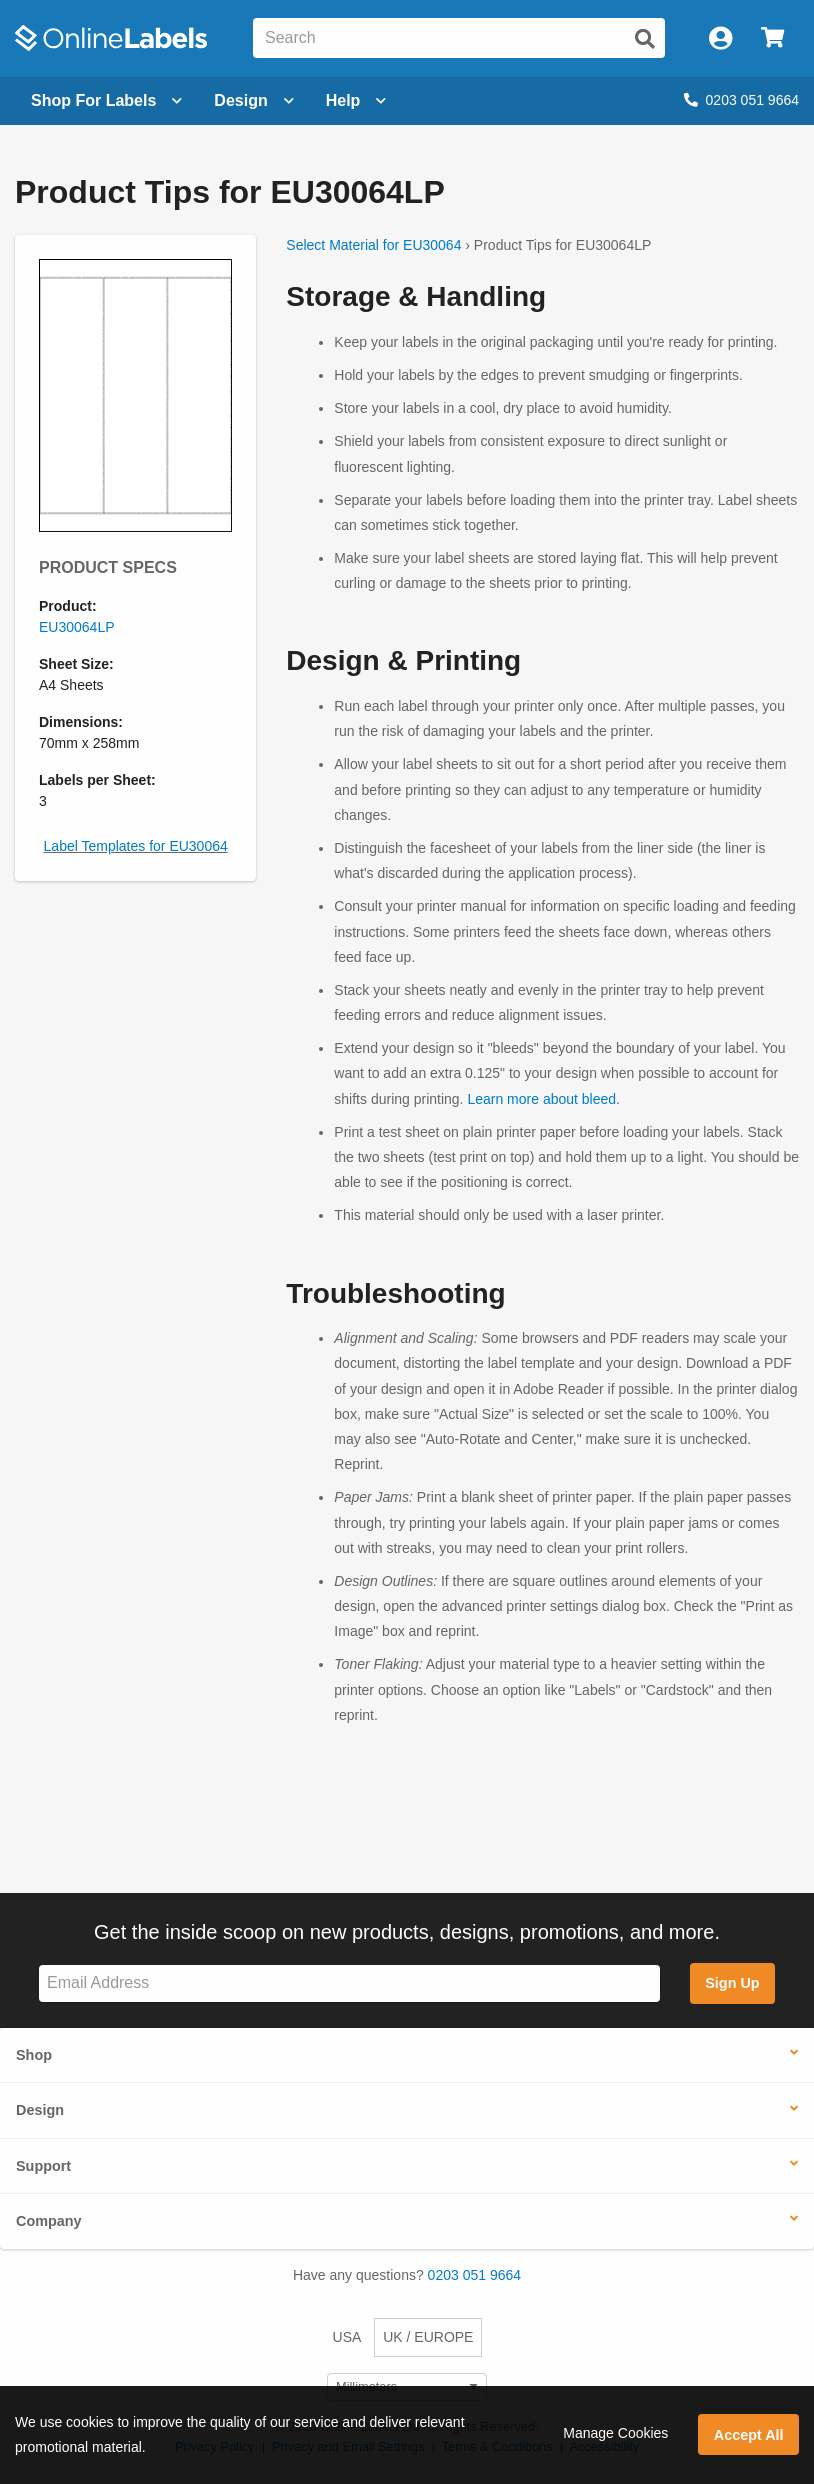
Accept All (749, 2435)
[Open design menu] (253, 101)
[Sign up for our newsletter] (349, 1983)
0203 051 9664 (741, 100)
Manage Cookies (615, 2433)
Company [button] (49, 2221)
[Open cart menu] (772, 38)
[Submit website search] (645, 39)
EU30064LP (77, 627)
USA (347, 2337)
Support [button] (43, 2166)
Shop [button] (34, 2055)
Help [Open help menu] (356, 100)
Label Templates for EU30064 (136, 846)
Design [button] (40, 2110)
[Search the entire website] (459, 38)
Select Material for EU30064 (373, 245)
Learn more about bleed (541, 1099)
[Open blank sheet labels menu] (106, 101)
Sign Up (732, 1983)
